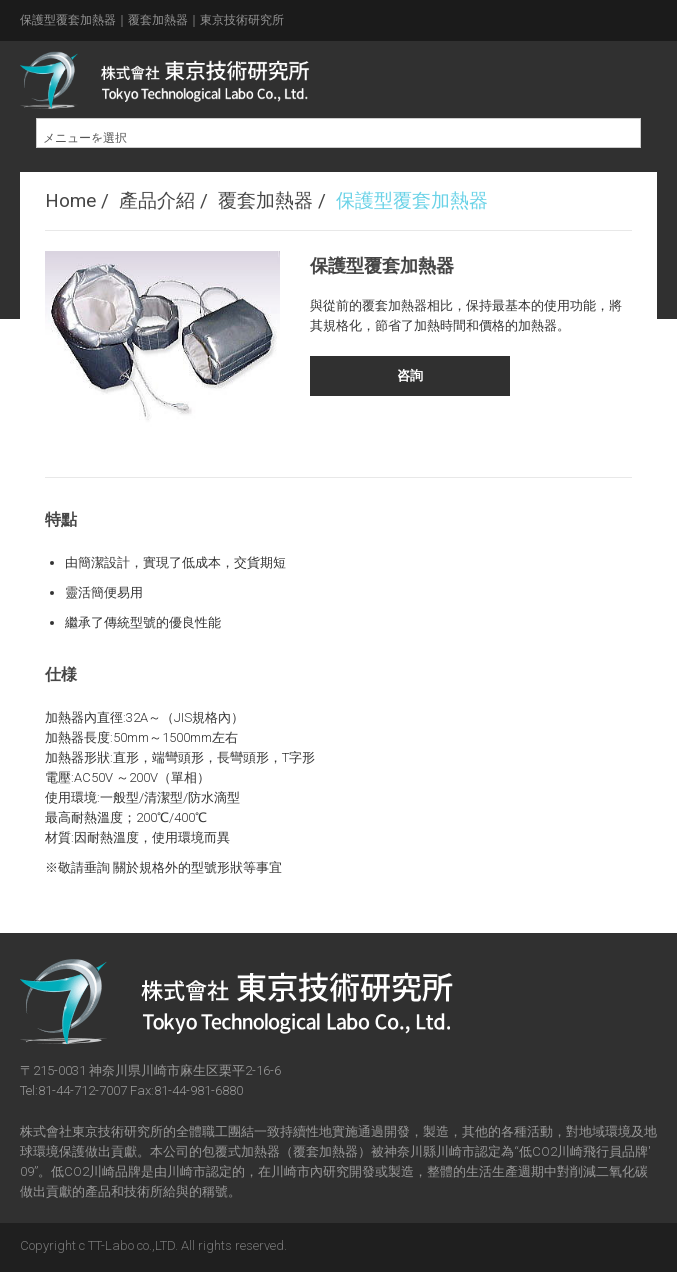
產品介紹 (157, 200)
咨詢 (410, 375)
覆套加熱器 (265, 200)
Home (70, 200)
